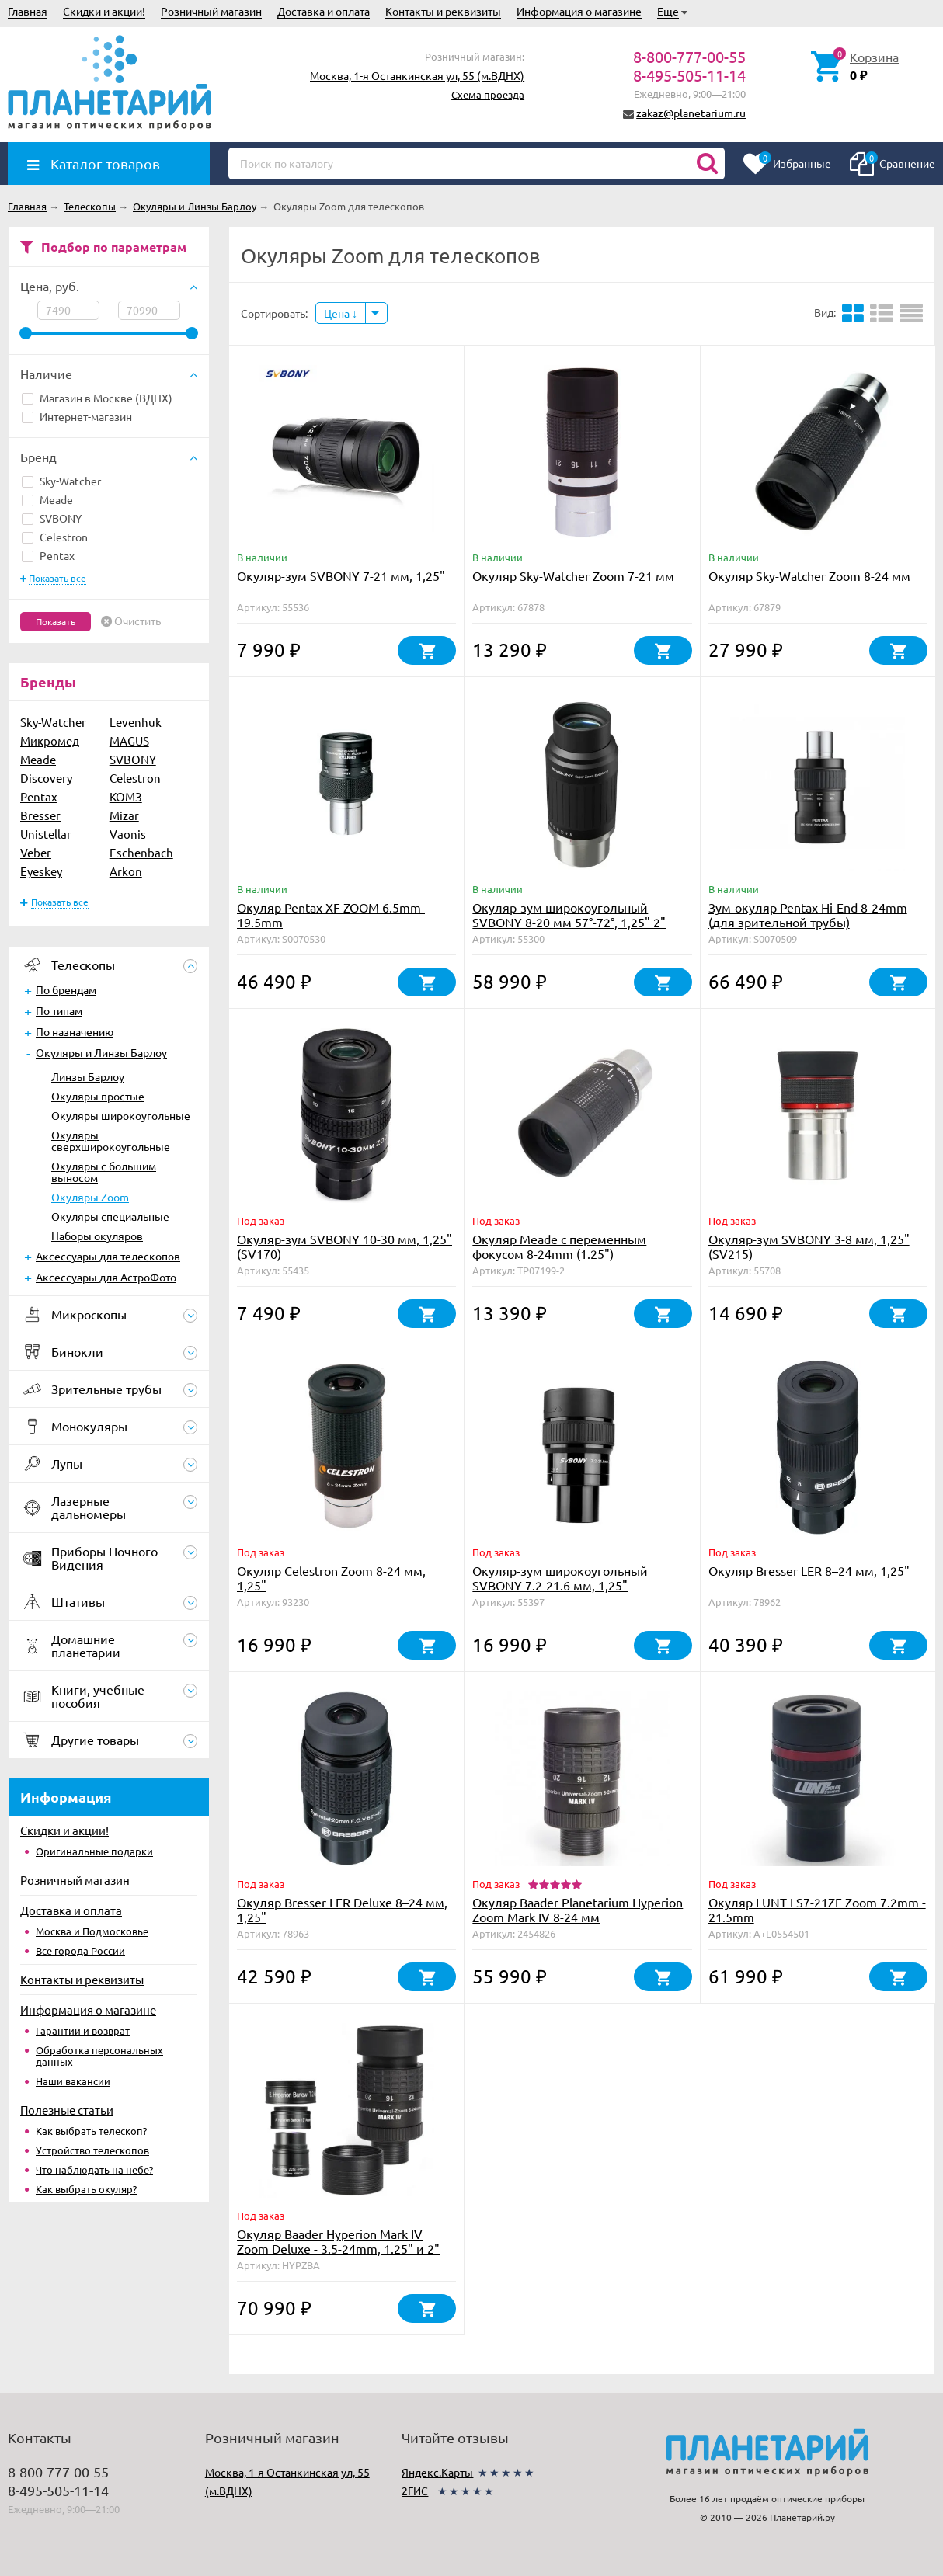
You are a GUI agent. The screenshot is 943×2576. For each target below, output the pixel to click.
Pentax (48, 555)
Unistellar (45, 833)
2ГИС (415, 2491)
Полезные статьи (66, 2109)
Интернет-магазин (77, 416)
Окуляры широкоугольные (120, 1115)
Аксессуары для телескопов (108, 1256)
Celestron (55, 537)
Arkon (126, 871)
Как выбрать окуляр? (86, 2188)
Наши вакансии (73, 2081)
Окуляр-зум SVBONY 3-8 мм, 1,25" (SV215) (809, 1246)
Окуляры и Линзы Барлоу (101, 1052)
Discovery (46, 777)
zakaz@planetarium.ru (691, 113)
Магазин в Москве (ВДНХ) (97, 398)
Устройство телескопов (92, 2150)
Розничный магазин (211, 11)
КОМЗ (126, 796)
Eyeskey (41, 871)
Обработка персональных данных (99, 2055)
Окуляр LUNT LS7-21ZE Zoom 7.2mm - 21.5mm (817, 1909)
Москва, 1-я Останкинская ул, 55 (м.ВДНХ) (417, 75)
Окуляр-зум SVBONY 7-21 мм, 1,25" (341, 575)
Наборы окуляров (97, 1236)
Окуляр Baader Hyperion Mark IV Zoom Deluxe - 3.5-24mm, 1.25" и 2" (338, 2241)
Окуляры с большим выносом (103, 1171)
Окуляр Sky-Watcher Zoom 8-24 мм (809, 575)
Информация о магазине (579, 11)
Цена (340, 313)
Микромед (49, 740)
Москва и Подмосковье (92, 1931)
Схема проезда (487, 94)
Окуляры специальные (110, 1216)
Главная (27, 11)
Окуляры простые (97, 1096)
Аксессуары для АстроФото (106, 1277)
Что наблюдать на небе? (94, 2169)
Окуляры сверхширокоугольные (110, 1140)
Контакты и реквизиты (443, 11)
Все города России (80, 1950)
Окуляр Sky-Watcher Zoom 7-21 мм (573, 575)
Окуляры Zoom (90, 1197)
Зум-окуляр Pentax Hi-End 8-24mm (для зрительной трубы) (807, 914)
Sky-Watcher (61, 481)
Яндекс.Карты (437, 2472)
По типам (59, 1010)
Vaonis (128, 833)
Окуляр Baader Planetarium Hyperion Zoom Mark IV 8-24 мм (577, 1909)
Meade (47, 499)
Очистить (137, 621)
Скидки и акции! (104, 11)
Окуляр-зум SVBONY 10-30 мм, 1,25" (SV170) (344, 1246)
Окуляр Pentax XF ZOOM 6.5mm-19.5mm (331, 914)
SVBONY (52, 518)
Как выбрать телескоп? (91, 2130)
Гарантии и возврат (83, 2030)
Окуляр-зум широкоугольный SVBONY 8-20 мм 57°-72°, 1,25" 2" (569, 914)
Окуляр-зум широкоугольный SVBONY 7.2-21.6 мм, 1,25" (560, 1578)
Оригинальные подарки (94, 1851)
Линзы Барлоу (87, 1076)
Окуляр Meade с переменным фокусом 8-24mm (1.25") (559, 1246)
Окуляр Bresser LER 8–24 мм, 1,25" (809, 1570)
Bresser (40, 815)
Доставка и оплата (323, 11)
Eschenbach (141, 852)
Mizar (124, 815)
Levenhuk (136, 721)
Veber (35, 852)
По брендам (66, 989)
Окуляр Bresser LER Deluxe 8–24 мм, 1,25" (342, 1909)
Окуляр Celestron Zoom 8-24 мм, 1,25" (331, 1578)
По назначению (74, 1031)
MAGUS (129, 740)
